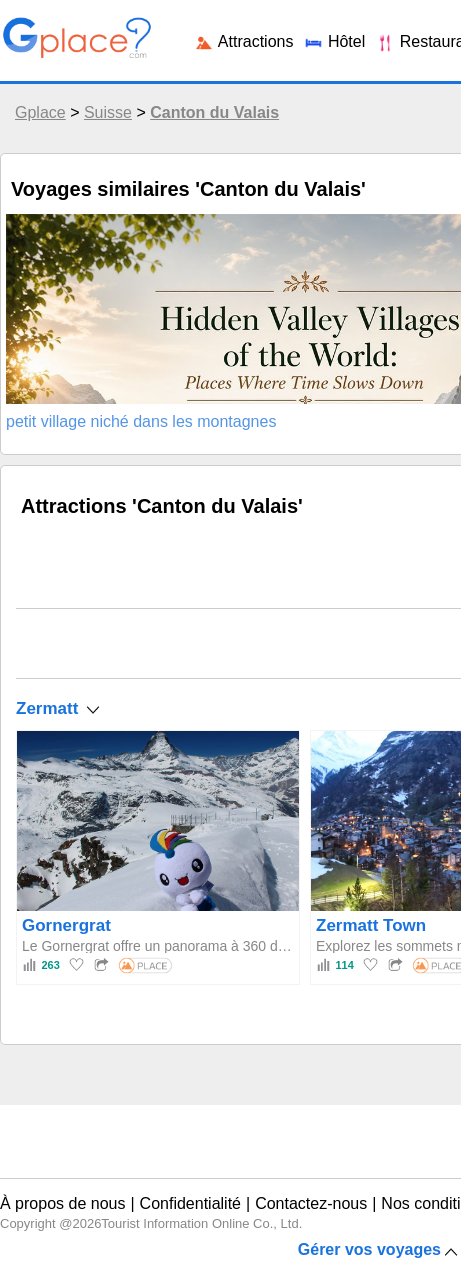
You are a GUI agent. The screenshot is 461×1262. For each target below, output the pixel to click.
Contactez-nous (311, 1203)
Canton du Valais (214, 112)
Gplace (40, 112)
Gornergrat (66, 925)
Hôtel (334, 41)
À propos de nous (62, 1203)
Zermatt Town (371, 925)
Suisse (108, 112)
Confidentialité (190, 1203)
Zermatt (47, 708)
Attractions (243, 41)
